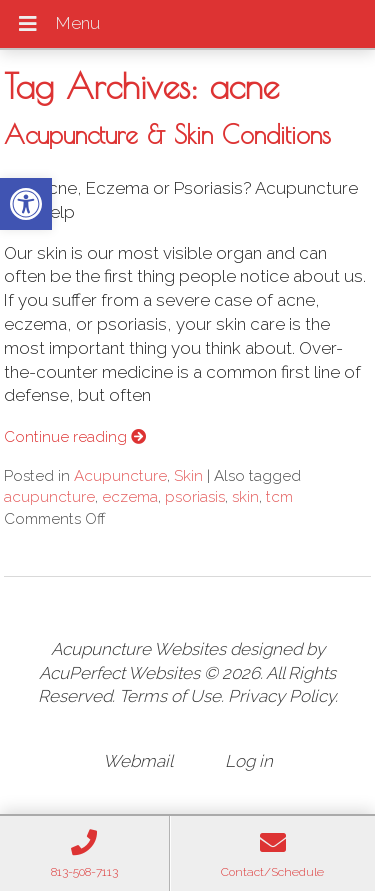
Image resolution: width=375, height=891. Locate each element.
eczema (130, 497)
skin (245, 497)
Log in (249, 761)
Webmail (138, 761)
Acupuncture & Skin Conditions (167, 134)
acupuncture (49, 497)
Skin (188, 476)
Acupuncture (120, 476)
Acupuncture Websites (138, 649)
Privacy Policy (281, 696)
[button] (26, 204)
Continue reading (75, 437)
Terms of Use (170, 696)
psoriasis (195, 497)
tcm (279, 497)
